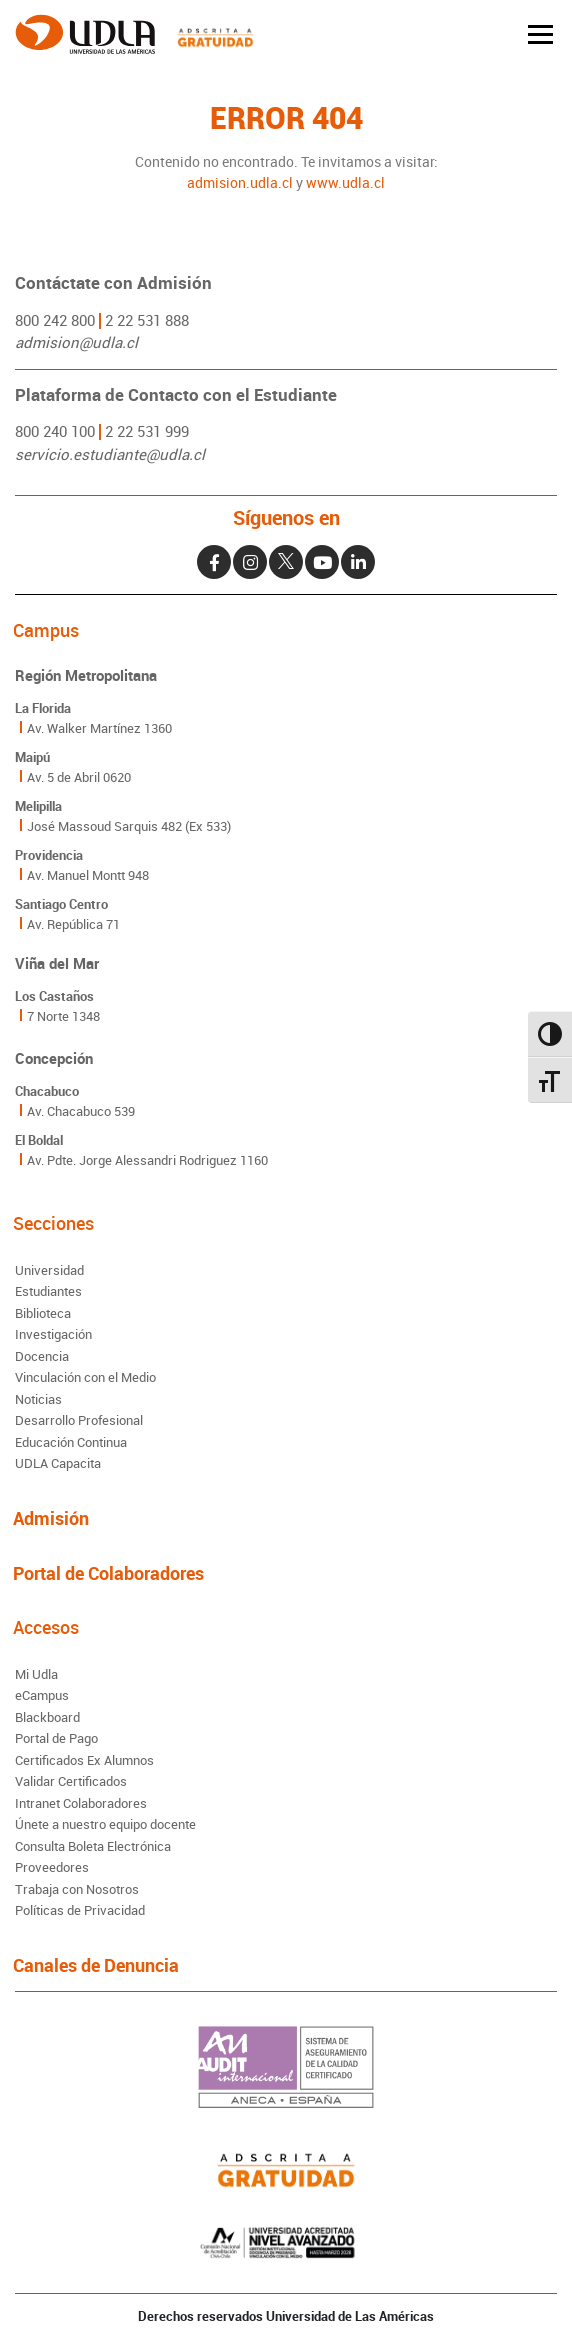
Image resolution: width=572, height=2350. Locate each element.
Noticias (38, 1399)
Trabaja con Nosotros (77, 1889)
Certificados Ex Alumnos (84, 1760)
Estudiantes (48, 1291)
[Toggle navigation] (540, 34)
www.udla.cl (345, 182)
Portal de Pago (56, 1738)
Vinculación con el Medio (85, 1377)
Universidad (49, 1270)
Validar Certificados (71, 1781)
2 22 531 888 (147, 320)
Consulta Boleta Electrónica (93, 1846)
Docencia (42, 1356)
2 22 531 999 (147, 431)
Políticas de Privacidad (80, 1910)
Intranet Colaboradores (81, 1803)
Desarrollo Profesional (79, 1420)
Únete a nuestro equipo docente (105, 1824)
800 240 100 (55, 431)
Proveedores (52, 1867)
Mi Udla (36, 1674)
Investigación (53, 1334)
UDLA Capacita (58, 1463)
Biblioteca (43, 1313)
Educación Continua (71, 1442)
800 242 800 (55, 320)
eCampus (42, 1695)
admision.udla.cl (240, 182)
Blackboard (47, 1717)
